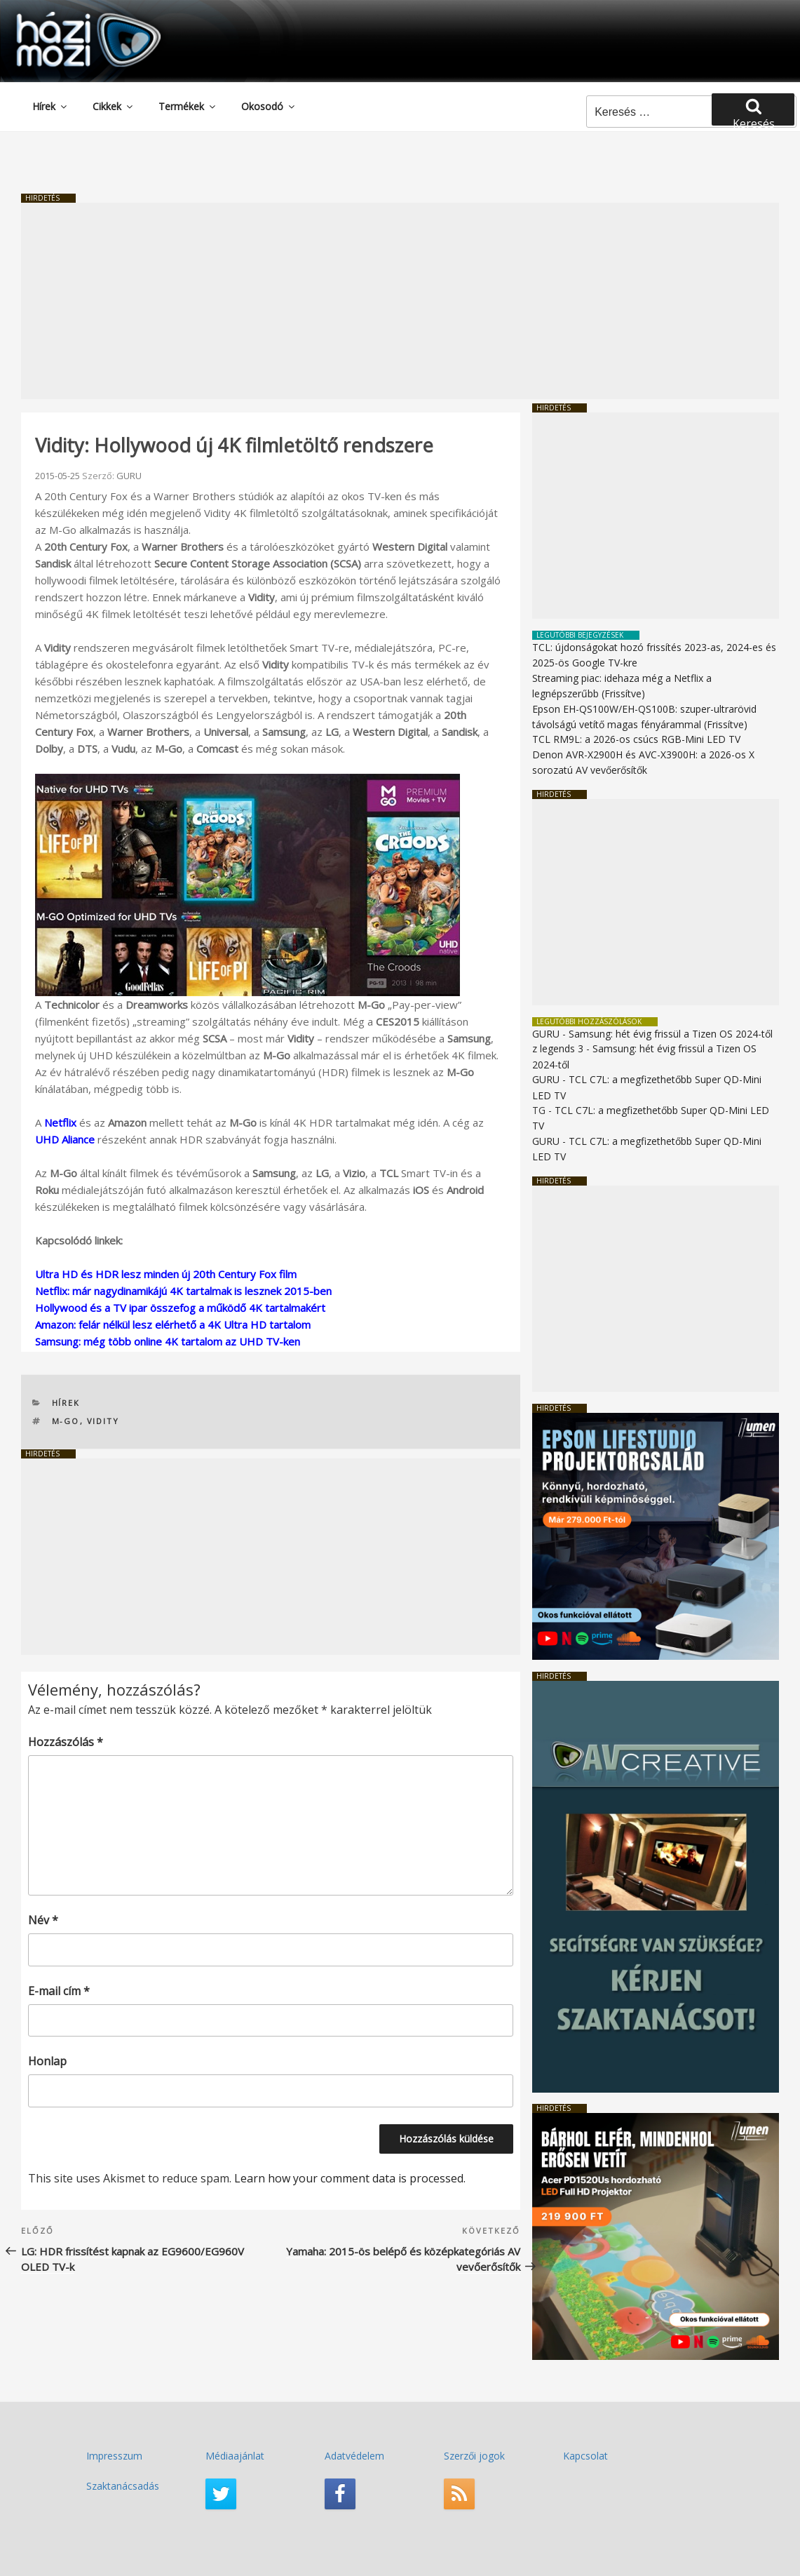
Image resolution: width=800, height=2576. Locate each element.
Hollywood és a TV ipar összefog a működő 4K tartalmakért (180, 1308)
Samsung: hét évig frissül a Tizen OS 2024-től (671, 1033)
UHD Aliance (65, 1139)
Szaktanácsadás (122, 2486)
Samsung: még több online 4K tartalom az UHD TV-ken (167, 1341)
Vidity (103, 1421)
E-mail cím (59, 1991)
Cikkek (114, 106)
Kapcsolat (585, 2455)
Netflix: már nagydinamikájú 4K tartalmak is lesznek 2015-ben (183, 1291)
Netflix (60, 1122)
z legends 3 (557, 1048)
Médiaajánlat (234, 2455)
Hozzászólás (65, 1742)
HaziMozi (68, 16)
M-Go (66, 1421)
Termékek (187, 106)
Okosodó (269, 106)
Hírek (50, 106)
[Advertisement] (400, 301)
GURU (129, 475)
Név (43, 1920)
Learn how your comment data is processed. (350, 2178)
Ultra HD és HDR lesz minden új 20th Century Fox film (166, 1274)
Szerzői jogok (474, 2455)
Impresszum (114, 2455)
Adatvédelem (354, 2455)
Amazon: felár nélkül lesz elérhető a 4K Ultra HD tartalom (173, 1324)
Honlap (47, 2061)
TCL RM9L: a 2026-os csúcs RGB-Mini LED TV (636, 739)
